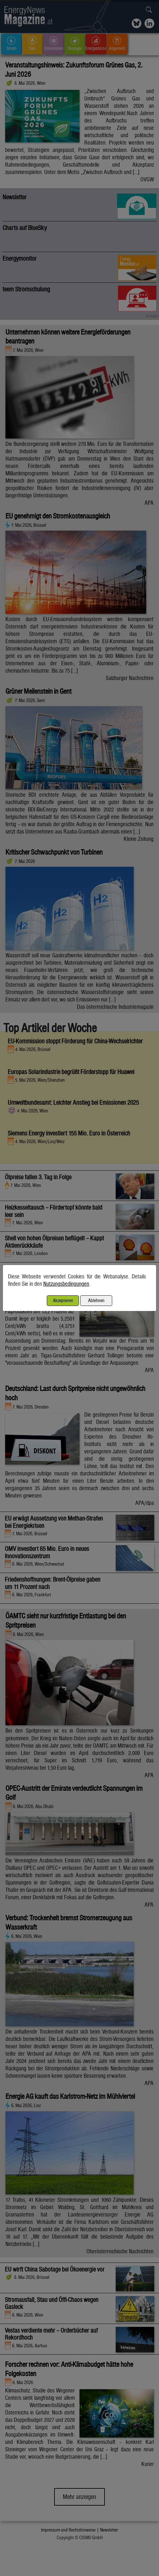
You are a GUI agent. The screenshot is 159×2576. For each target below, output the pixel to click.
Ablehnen (96, 1300)
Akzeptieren (63, 1300)
